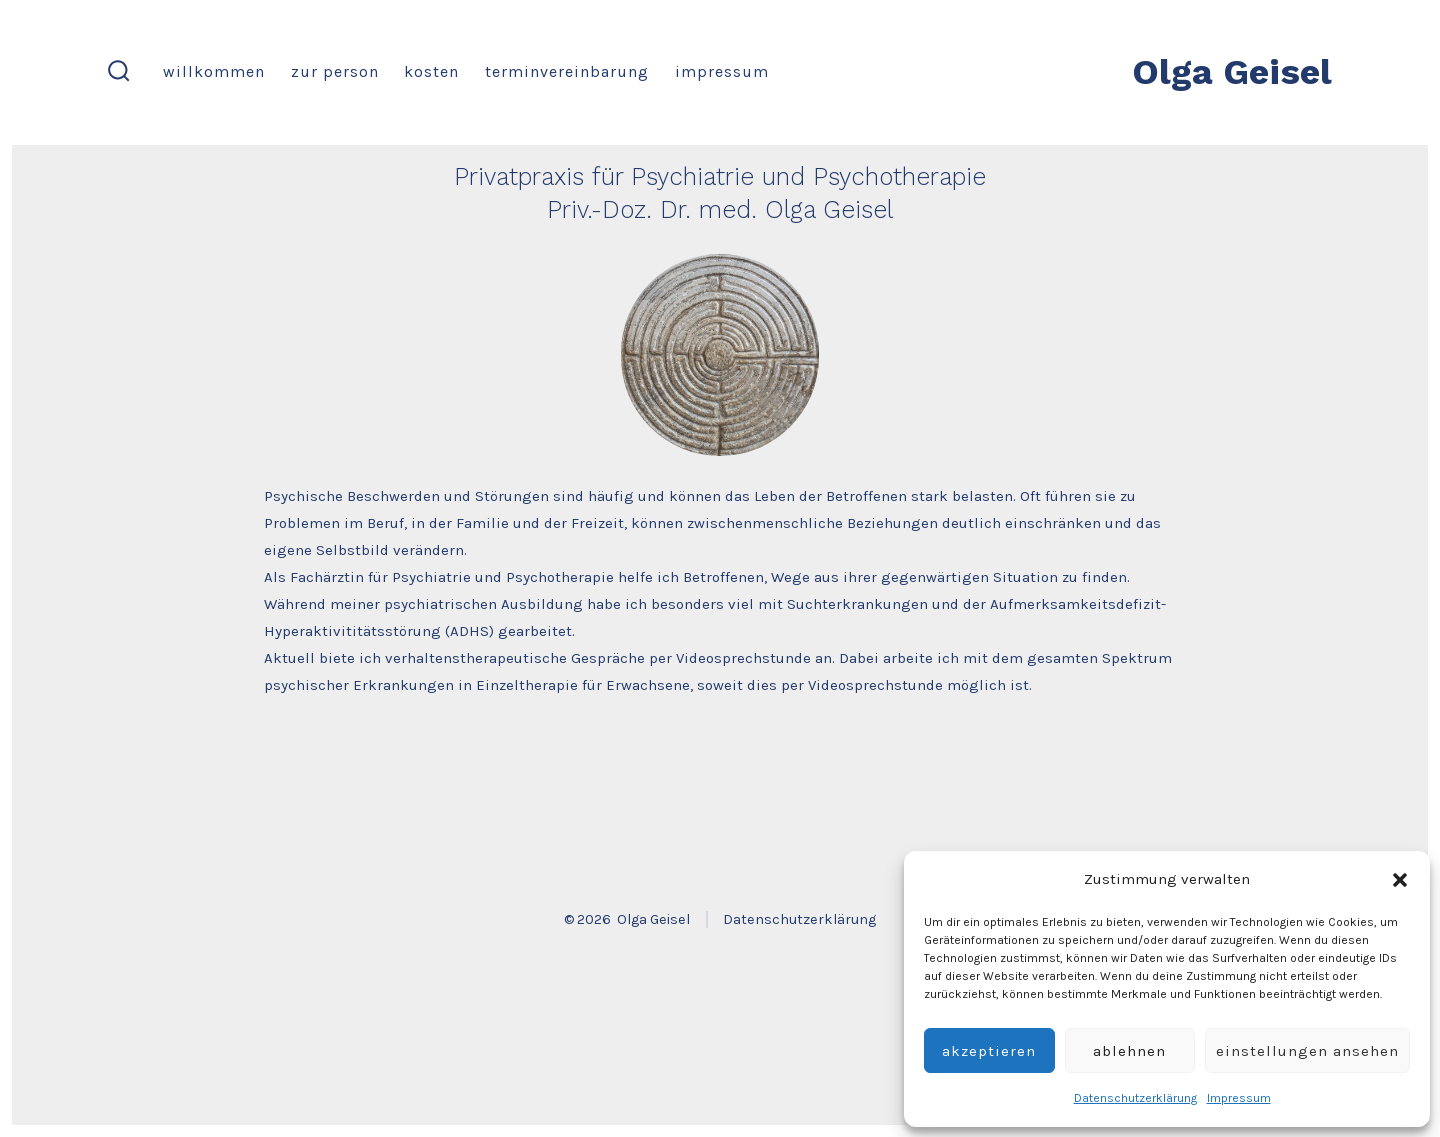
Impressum (1239, 1098)
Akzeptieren (989, 1051)
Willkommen (214, 71)
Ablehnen (1129, 1051)
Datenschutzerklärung (1135, 1098)
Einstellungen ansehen (1307, 1051)
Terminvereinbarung (567, 71)
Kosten (431, 71)
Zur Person (335, 71)
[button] (1400, 880)
